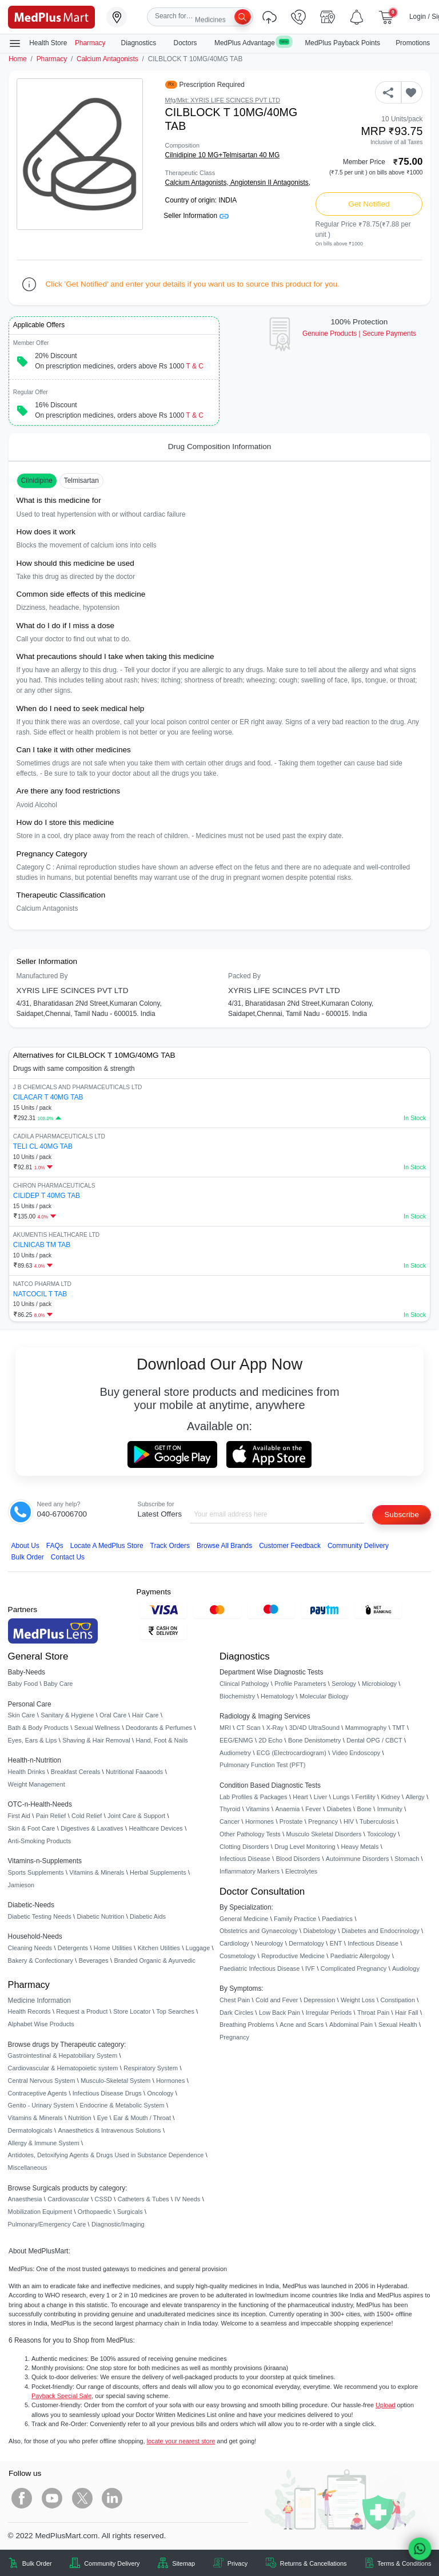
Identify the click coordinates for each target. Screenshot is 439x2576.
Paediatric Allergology (360, 1955)
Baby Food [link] (23, 1683)
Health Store (37, 43)
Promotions (413, 43)
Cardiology (234, 1943)
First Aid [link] (19, 1815)
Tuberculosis (377, 1821)
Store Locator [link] (131, 2011)
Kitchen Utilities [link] (159, 1947)
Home (18, 59)
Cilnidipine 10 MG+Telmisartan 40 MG (222, 155)
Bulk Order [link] (37, 2563)
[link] (51, 16)
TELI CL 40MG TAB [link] (43, 1146)
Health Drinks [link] (26, 1771)
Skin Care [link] (21, 1715)
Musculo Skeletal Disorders (324, 1834)
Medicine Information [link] (39, 2001)
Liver (321, 1796)
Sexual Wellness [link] (97, 1727)
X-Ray (275, 1727)
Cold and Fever (277, 2000)
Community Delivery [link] (111, 2563)
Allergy (414, 1796)
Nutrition (79, 2117)
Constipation (397, 2000)
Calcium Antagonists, (197, 182)
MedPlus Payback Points (342, 43)
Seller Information (195, 216)
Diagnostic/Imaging (118, 2224)
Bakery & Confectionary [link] (40, 1960)
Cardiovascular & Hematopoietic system (63, 2068)
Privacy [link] (238, 2563)
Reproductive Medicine (293, 1955)
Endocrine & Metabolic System (121, 2105)
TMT (398, 1727)
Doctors (186, 43)
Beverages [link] (94, 1960)
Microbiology (379, 1683)
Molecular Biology (324, 1696)
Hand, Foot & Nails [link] (162, 1740)
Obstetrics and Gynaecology (259, 1930)
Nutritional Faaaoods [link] (134, 1771)
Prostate (291, 1821)
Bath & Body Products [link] (38, 1727)
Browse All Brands (224, 1546)
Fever (313, 1808)
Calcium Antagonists (107, 59)
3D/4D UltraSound (314, 1727)
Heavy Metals (359, 1846)
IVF (310, 1968)
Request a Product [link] (81, 2011)
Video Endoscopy (356, 1752)
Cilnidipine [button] (37, 481)
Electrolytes (301, 1871)
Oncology (160, 2093)
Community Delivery (358, 1546)
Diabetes (339, 1808)
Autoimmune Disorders (357, 1858)
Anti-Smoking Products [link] (39, 1840)
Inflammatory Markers (250, 1871)
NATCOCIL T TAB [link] (40, 1294)
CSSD (103, 2199)
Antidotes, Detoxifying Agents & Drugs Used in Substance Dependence (106, 2155)
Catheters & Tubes (143, 2199)
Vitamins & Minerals (35, 2117)
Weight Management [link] (36, 1784)
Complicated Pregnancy (353, 1968)
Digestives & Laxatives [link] (92, 1828)
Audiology (406, 1968)
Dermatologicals (30, 2130)
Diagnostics (139, 43)
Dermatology (306, 1943)
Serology (344, 1683)
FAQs (54, 1546)
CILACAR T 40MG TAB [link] (48, 1097)
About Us (25, 1546)
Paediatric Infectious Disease (260, 1968)
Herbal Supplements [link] (158, 1872)
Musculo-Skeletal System (115, 2080)
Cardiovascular (68, 2199)
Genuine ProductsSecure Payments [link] (359, 334)
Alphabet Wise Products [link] (41, 2024)
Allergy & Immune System (43, 2143)
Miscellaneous (27, 2167)
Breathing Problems (247, 2024)
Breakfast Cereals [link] (75, 1771)
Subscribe (401, 1514)
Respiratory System (150, 2068)
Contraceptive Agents (37, 2093)
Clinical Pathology (244, 1683)
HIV (349, 1821)
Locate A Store (106, 1546)
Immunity (389, 1808)
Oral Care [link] (112, 1715)
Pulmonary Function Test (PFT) (262, 1764)
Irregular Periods (329, 2012)
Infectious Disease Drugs (107, 2093)
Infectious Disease (245, 1858)
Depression (319, 2000)
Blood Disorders (298, 1858)
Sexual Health (397, 2024)
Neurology (269, 1943)
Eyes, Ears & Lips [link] (32, 1740)
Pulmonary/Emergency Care (47, 2224)
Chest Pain (235, 2000)
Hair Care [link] (145, 1715)
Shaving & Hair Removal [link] (96, 1740)
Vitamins (258, 1808)
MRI (225, 1727)
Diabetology (319, 1930)
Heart (300, 1796)
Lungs (341, 1796)
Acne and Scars (302, 2024)
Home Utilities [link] (113, 1947)
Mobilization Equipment (40, 2211)
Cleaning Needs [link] (30, 1947)
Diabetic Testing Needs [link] (39, 1916)
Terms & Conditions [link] (404, 2563)
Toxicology (381, 1834)
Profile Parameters (300, 1683)
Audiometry (235, 1752)
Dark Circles (236, 2012)
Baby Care (58, 1683)
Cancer (230, 1821)
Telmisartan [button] (81, 481)
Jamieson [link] (21, 1885)
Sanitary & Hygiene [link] (67, 1715)
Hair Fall (406, 2012)
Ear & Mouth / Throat (142, 2117)
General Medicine (244, 1918)
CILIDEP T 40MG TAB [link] (46, 1196)
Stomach (406, 1858)
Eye (102, 2117)
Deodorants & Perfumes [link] (159, 1727)
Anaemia (287, 1808)
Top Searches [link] (175, 2011)
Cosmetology (238, 1955)
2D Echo (270, 1740)
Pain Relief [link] (51, 1815)
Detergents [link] (73, 1947)
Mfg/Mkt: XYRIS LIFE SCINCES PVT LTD (222, 100)
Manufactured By (42, 976)
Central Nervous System (41, 2080)
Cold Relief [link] (86, 1815)
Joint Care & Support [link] (136, 1815)
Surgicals (130, 2211)
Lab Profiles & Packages (253, 1796)
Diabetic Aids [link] (148, 1916)
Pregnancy (323, 1821)
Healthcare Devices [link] (155, 1828)
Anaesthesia (25, 2199)
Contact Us (68, 1557)
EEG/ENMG (236, 1740)
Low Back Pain (279, 2012)
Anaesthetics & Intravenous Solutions (109, 2130)
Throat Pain (373, 2012)
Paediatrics (337, 1918)
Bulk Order (27, 1557)
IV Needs (188, 2199)
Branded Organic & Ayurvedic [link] (154, 1960)
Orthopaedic (94, 2211)
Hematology (277, 1696)
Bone (364, 1808)
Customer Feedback (290, 1546)
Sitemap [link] (183, 2563)
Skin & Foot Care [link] (31, 1828)
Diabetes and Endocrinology (381, 1930)
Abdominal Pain (351, 2024)
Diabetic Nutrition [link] (100, 1916)
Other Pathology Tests (250, 1834)
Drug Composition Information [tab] (220, 446)
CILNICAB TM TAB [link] (41, 1245)
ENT (336, 1943)
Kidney (390, 1796)
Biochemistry (237, 1696)
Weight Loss (358, 2000)
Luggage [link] (198, 1947)
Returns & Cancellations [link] (313, 2563)
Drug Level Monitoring (304, 1846)
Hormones (170, 2080)
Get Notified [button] (368, 204)
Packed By (244, 976)
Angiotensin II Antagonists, (270, 182)
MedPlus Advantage (251, 42)
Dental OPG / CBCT (374, 1740)
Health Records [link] (29, 2011)
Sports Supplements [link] (36, 1872)
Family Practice (295, 1918)
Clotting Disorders (244, 1846)
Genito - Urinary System (41, 2105)
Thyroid (230, 1808)
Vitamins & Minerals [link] (96, 1872)
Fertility (366, 1796)
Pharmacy (90, 43)
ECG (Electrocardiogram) (291, 1752)
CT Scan (249, 1727)
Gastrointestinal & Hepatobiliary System (63, 2055)
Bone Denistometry (314, 1740)
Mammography (366, 1727)
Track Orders (170, 1546)
